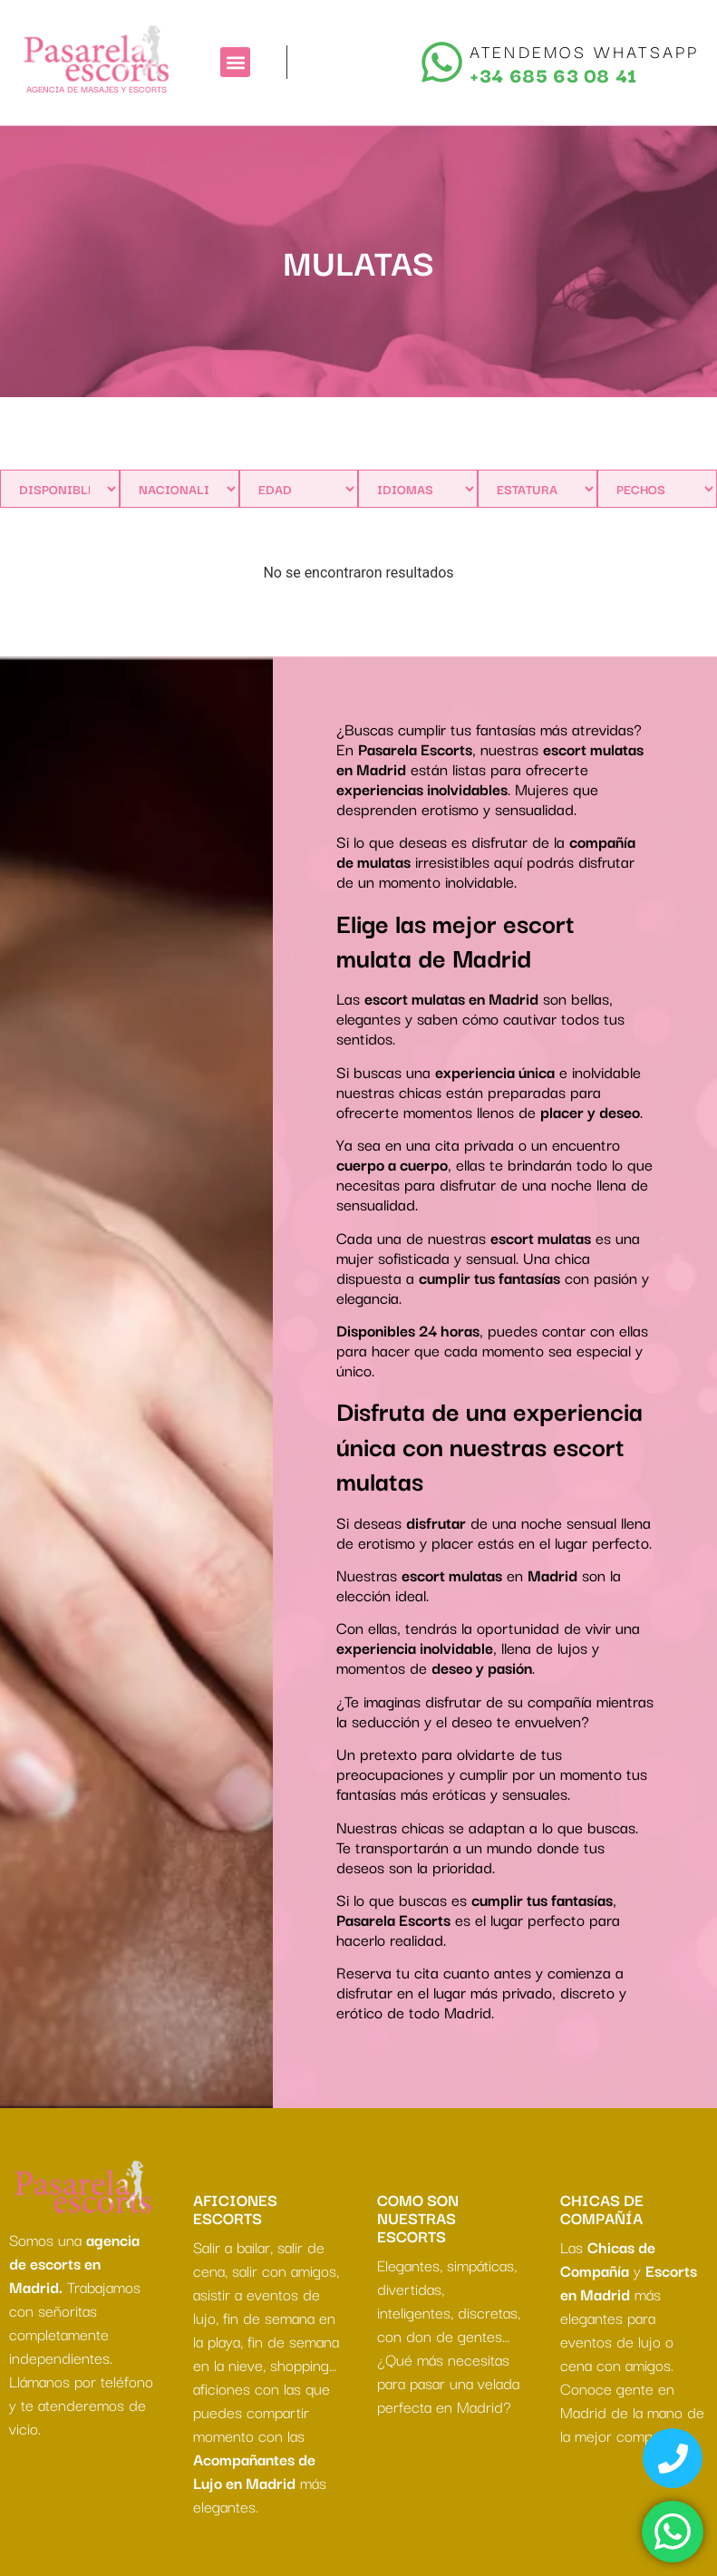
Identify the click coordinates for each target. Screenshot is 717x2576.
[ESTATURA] (537, 489)
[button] (235, 62)
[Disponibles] (60, 489)
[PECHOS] (657, 489)
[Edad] (299, 489)
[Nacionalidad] (179, 489)
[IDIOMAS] (418, 489)
